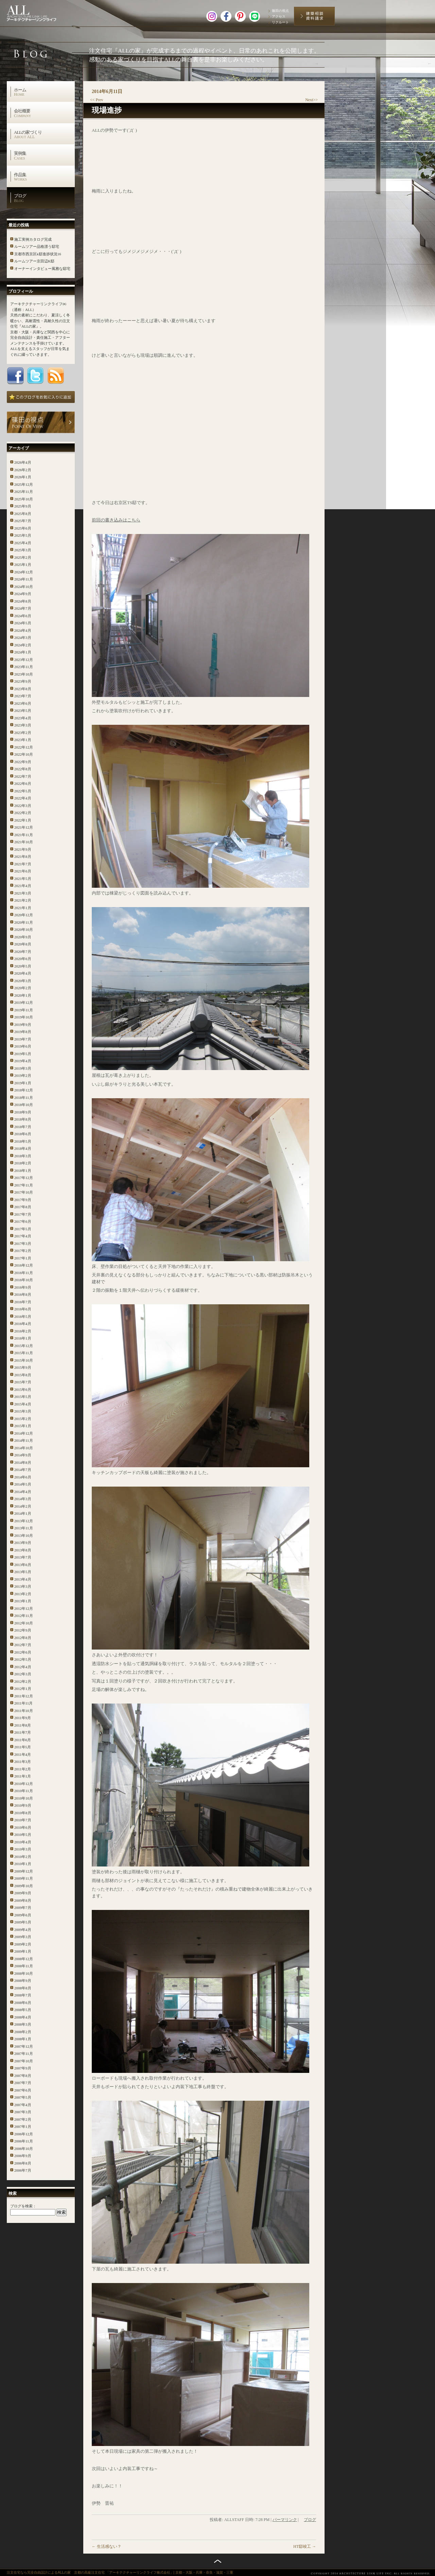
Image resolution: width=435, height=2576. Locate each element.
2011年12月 (23, 1696)
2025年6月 (22, 528)
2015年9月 (22, 1367)
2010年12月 (23, 1784)
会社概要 (44, 113)
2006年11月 (23, 2141)
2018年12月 (23, 1090)
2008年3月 (22, 2024)
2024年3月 (22, 638)
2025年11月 (23, 492)
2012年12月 (23, 1608)
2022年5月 (22, 791)
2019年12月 (23, 1002)
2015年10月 (23, 1360)
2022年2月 (22, 813)
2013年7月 (22, 1557)
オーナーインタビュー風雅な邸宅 (42, 268)
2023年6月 (22, 703)
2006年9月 (22, 2156)
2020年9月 (22, 937)
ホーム (44, 92)
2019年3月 (22, 1068)
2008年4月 (22, 2017)
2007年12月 (23, 2046)
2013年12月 (23, 1521)
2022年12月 (23, 747)
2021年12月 (23, 827)
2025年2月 (22, 557)
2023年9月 (22, 681)
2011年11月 (23, 1703)
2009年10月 (23, 1886)
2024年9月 (22, 594)
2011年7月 (22, 1732)
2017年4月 (22, 1236)
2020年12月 (23, 915)
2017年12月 (23, 1178)
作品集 (44, 177)
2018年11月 (23, 1098)
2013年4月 (22, 1579)
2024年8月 (22, 601)
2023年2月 (22, 733)
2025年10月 (23, 499)
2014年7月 (22, 1470)
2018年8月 (22, 1119)
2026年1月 (22, 477)
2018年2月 (22, 1163)
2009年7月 (22, 1908)
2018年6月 (22, 1134)
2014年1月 (22, 1513)
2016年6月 (22, 1309)
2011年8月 (22, 1725)
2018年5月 (22, 1141)
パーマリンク (285, 2519)
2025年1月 (22, 565)
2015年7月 (22, 1382)
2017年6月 (22, 1221)
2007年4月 (22, 2105)
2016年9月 (22, 1287)
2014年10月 (23, 1448)
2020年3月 (22, 981)
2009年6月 (22, 1915)
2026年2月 (22, 470)
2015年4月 (22, 1404)
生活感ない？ (106, 2546)
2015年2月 (22, 1419)
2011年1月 (22, 1776)
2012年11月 (23, 1616)
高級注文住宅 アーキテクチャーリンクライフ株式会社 (39, 11)
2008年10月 (23, 1973)
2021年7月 (22, 864)
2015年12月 (23, 1346)
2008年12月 (23, 1959)
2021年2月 (22, 900)
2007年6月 (22, 2090)
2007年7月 (22, 2083)
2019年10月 (23, 1017)
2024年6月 (22, 616)
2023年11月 (23, 667)
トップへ (218, 2561)
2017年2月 (22, 1251)
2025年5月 (22, 535)
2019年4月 (22, 1061)
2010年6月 (22, 1827)
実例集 (44, 155)
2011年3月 (22, 1762)
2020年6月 (22, 959)
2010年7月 (22, 1820)
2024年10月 (23, 587)
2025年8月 (22, 514)
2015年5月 (22, 1397)
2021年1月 (22, 908)
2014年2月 (22, 1506)
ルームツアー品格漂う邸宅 (36, 246)
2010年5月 (22, 1835)
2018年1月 (22, 1171)
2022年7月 (22, 776)
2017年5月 (22, 1229)
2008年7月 (22, 1995)
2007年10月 (23, 2061)
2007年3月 (22, 2112)
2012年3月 (22, 1674)
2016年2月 (22, 1331)
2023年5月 (22, 711)
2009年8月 (22, 1900)
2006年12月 (23, 2134)
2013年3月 (22, 1586)
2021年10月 (23, 842)
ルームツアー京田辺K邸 (34, 261)
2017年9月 (22, 1200)
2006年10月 (23, 2149)
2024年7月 (22, 608)
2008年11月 (23, 1966)
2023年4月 (22, 718)
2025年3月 (22, 550)
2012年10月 (23, 1623)
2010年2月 (22, 1857)
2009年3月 (22, 1937)
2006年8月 (22, 2163)
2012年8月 (22, 1638)
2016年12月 (23, 1265)
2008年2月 (22, 2032)
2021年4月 (22, 886)
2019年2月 (22, 1075)
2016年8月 (22, 1294)
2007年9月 (22, 2068)
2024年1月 (22, 652)
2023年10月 (23, 674)
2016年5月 (22, 1316)
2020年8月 (22, 944)
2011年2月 (22, 1769)
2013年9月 (22, 1543)
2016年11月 (23, 1273)
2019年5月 (22, 1054)
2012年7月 (22, 1645)
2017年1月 (22, 1258)
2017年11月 (23, 1185)
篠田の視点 (280, 11)
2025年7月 (22, 521)
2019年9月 (22, 1025)
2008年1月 (22, 2039)
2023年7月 (22, 696)
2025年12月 (23, 484)
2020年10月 (23, 929)
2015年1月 (22, 1426)
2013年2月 (22, 1594)
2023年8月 (22, 689)
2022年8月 (22, 769)
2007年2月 (22, 2119)
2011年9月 (22, 1718)
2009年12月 (23, 1871)
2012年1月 (22, 1689)
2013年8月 (22, 1550)
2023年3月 (22, 725)
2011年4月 (22, 1754)
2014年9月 (22, 1455)
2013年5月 (22, 1572)
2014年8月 (22, 1462)
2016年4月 (22, 1324)
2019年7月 (22, 1039)
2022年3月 (22, 806)
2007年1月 (22, 2126)
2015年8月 (22, 1375)
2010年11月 (23, 1791)
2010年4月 (22, 1842)
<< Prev (96, 99)
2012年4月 (22, 1667)
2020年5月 (22, 966)
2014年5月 (22, 1484)
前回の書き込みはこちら (116, 519)
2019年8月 (22, 1032)
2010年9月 (22, 1805)
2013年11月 (23, 1528)
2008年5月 (22, 2010)
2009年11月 (23, 1878)
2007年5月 (22, 2097)
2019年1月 (22, 1083)
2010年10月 (23, 1798)
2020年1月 (22, 995)
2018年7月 (22, 1127)
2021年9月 (22, 849)
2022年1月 (22, 820)
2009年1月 (22, 1951)
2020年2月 (22, 988)
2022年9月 (22, 762)
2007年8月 (22, 2076)
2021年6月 (22, 871)
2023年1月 (22, 740)
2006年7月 (22, 2170)
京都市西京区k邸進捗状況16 (37, 254)
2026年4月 (22, 462)
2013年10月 (23, 1535)
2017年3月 (22, 1243)
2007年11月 (23, 2053)
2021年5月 (22, 879)
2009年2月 (22, 1944)
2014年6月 (22, 1477)
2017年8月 (22, 1207)
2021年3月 (22, 893)
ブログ (44, 198)
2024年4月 (22, 630)
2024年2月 (22, 645)
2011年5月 (22, 1747)
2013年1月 (22, 1601)
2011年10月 (23, 1711)
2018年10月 (23, 1105)
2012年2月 (22, 1681)
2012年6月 (22, 1652)
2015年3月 (22, 1411)
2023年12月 (23, 660)
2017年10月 (23, 1192)
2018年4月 (22, 1148)
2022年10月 (23, 754)
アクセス (278, 16)
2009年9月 (22, 1893)
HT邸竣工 (304, 2546)
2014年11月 (23, 1440)
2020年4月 (22, 973)
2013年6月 (22, 1565)
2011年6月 (22, 1740)
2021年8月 (22, 856)
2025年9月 (22, 506)
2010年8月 (22, 1813)
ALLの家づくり (44, 134)
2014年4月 (22, 1492)
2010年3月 (22, 1849)
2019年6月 (22, 1046)
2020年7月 (22, 952)
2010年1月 (22, 1864)
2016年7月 (22, 1302)
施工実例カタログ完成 (33, 239)
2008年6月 (22, 2003)
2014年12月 (23, 1433)
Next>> (311, 99)
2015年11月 (23, 1353)
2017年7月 (22, 1214)
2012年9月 (22, 1630)
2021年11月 (23, 835)
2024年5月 (22, 623)
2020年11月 (23, 922)
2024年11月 (23, 579)
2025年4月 (22, 543)
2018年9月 (22, 1112)
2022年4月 (22, 798)
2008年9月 (22, 1981)
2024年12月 (23, 572)
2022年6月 (22, 783)
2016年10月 (23, 1280)
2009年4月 (22, 1930)
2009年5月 (22, 1922)
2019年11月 (23, 1010)
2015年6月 (22, 1389)
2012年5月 (22, 1659)
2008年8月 (22, 1988)
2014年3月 (22, 1499)
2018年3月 (22, 1156)
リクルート (280, 22)
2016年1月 (22, 1338)
